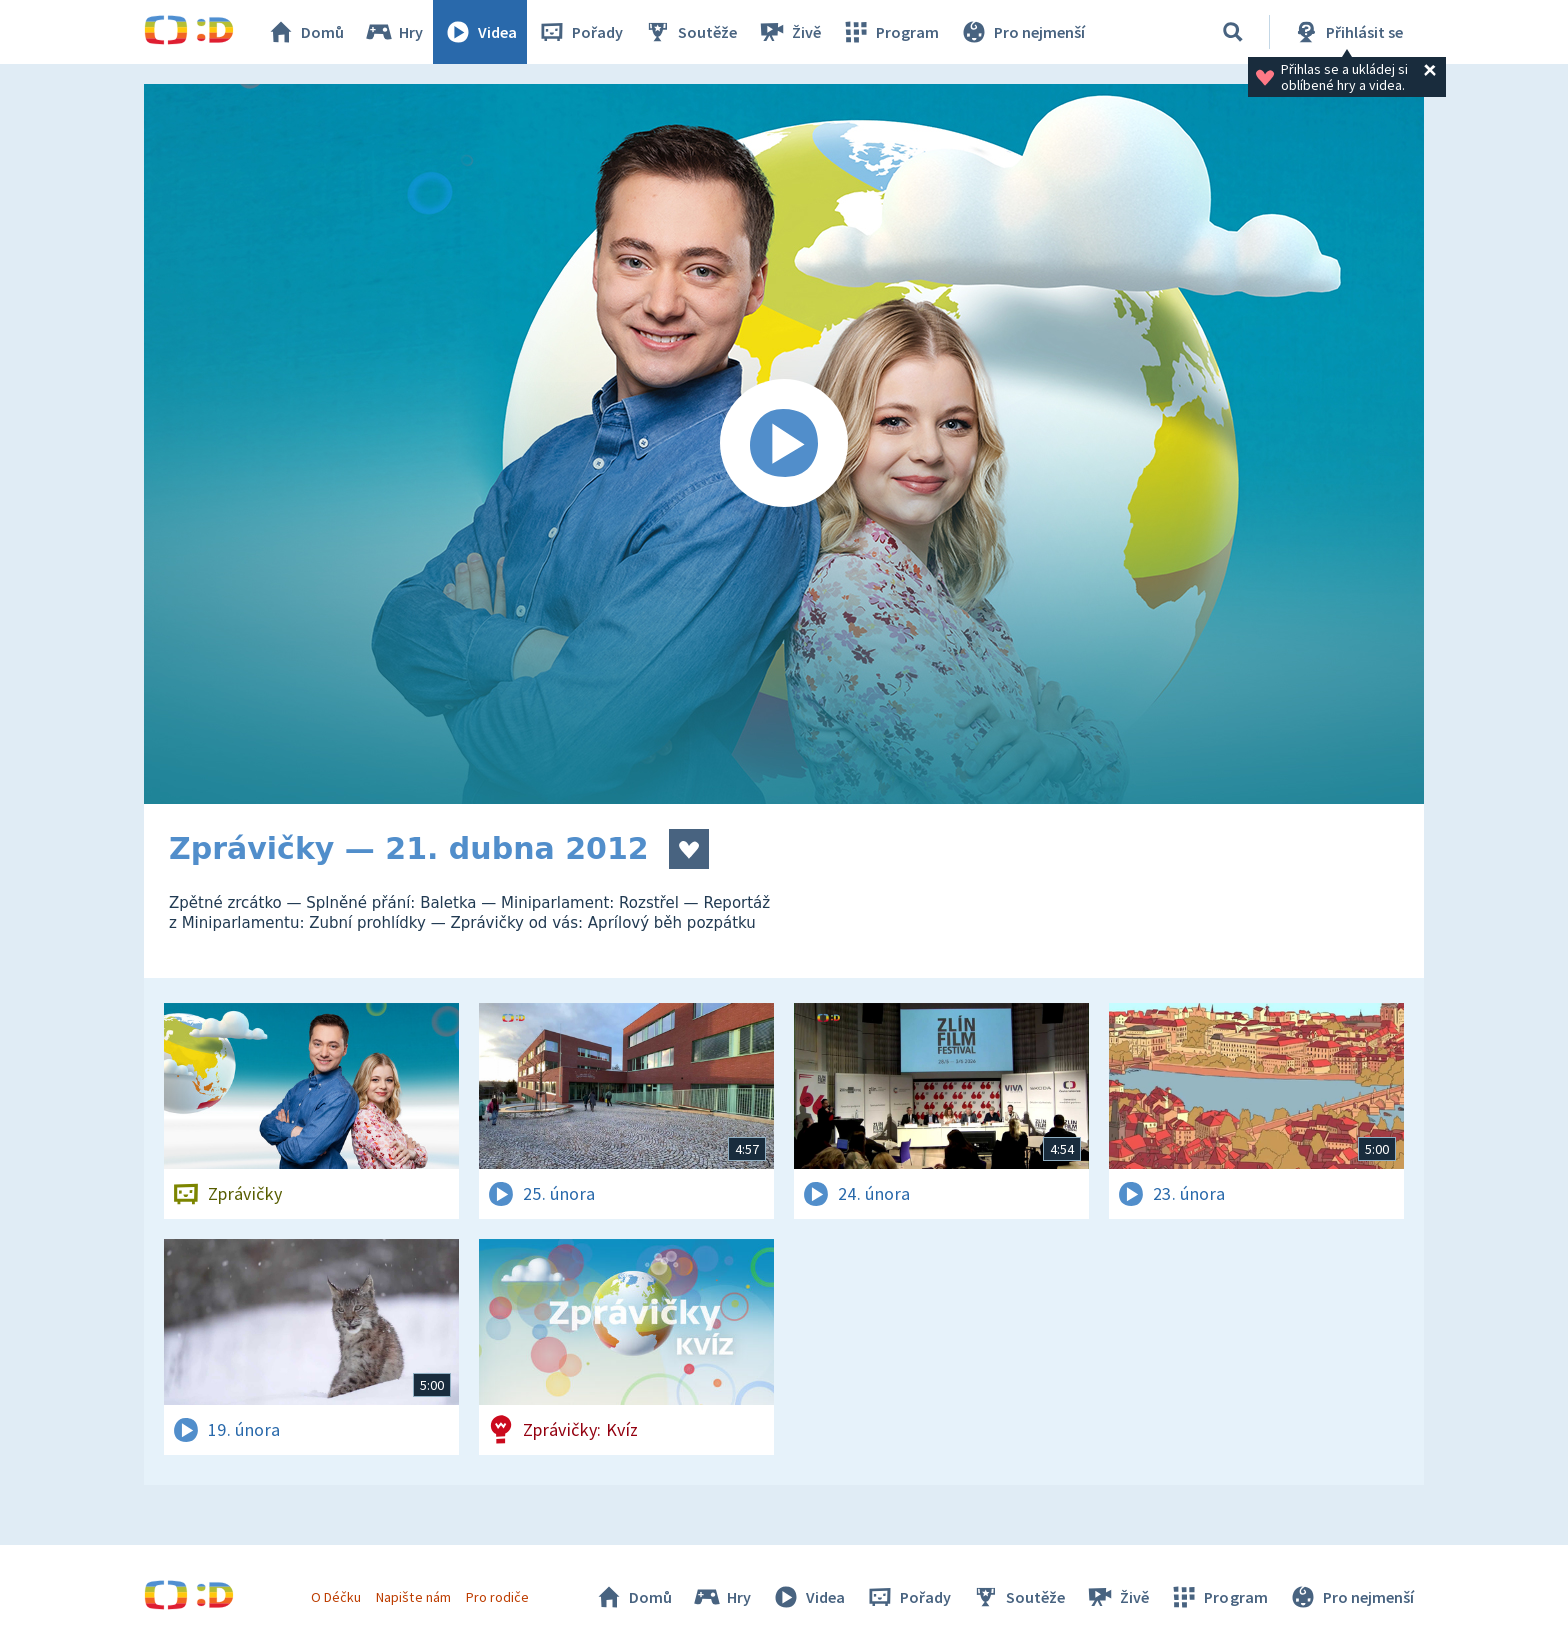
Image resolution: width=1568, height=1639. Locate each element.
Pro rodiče (497, 1597)
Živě (789, 32)
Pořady (580, 32)
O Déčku (336, 1597)
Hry (393, 32)
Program (890, 32)
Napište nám (413, 1597)
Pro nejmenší (1022, 32)
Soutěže (690, 32)
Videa (480, 32)
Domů (305, 32)
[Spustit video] (784, 444)
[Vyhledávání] (1233, 32)
